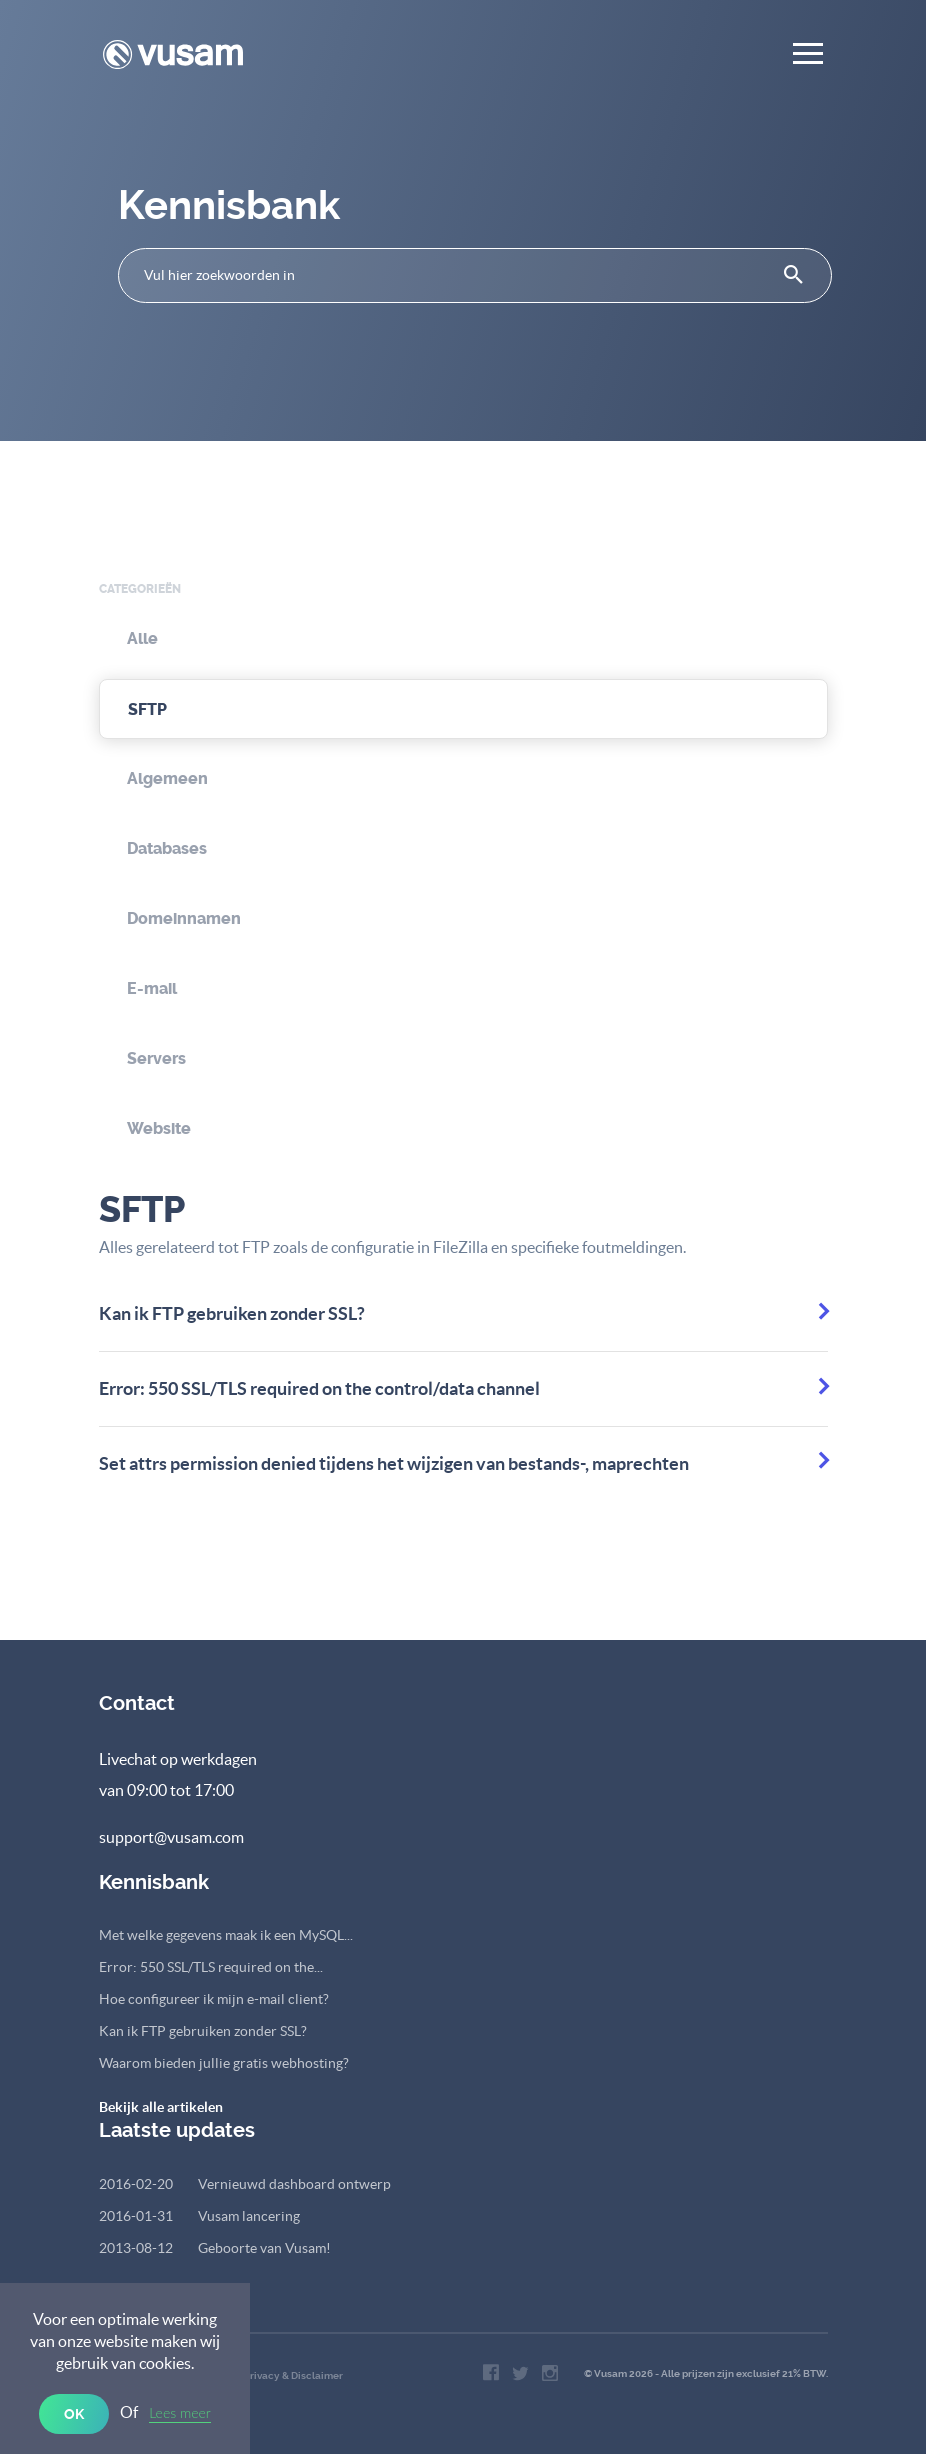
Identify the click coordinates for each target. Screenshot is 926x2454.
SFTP (147, 709)
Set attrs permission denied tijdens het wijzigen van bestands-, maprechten (394, 1463)
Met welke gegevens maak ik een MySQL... (226, 1935)
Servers (156, 1058)
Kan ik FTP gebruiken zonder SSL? (232, 1313)
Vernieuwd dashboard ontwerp (245, 2184)
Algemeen (167, 778)
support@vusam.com (171, 1837)
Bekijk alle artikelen (161, 2107)
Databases (167, 848)
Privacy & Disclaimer (293, 2375)
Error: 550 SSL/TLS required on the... (211, 1967)
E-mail (152, 988)
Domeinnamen (184, 918)
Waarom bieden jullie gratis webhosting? (224, 2063)
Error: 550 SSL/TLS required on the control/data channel (319, 1388)
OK (74, 2414)
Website (159, 1128)
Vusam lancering (199, 2216)
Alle (142, 638)
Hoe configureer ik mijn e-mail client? (214, 1999)
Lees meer (180, 2412)
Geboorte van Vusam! (215, 2248)
